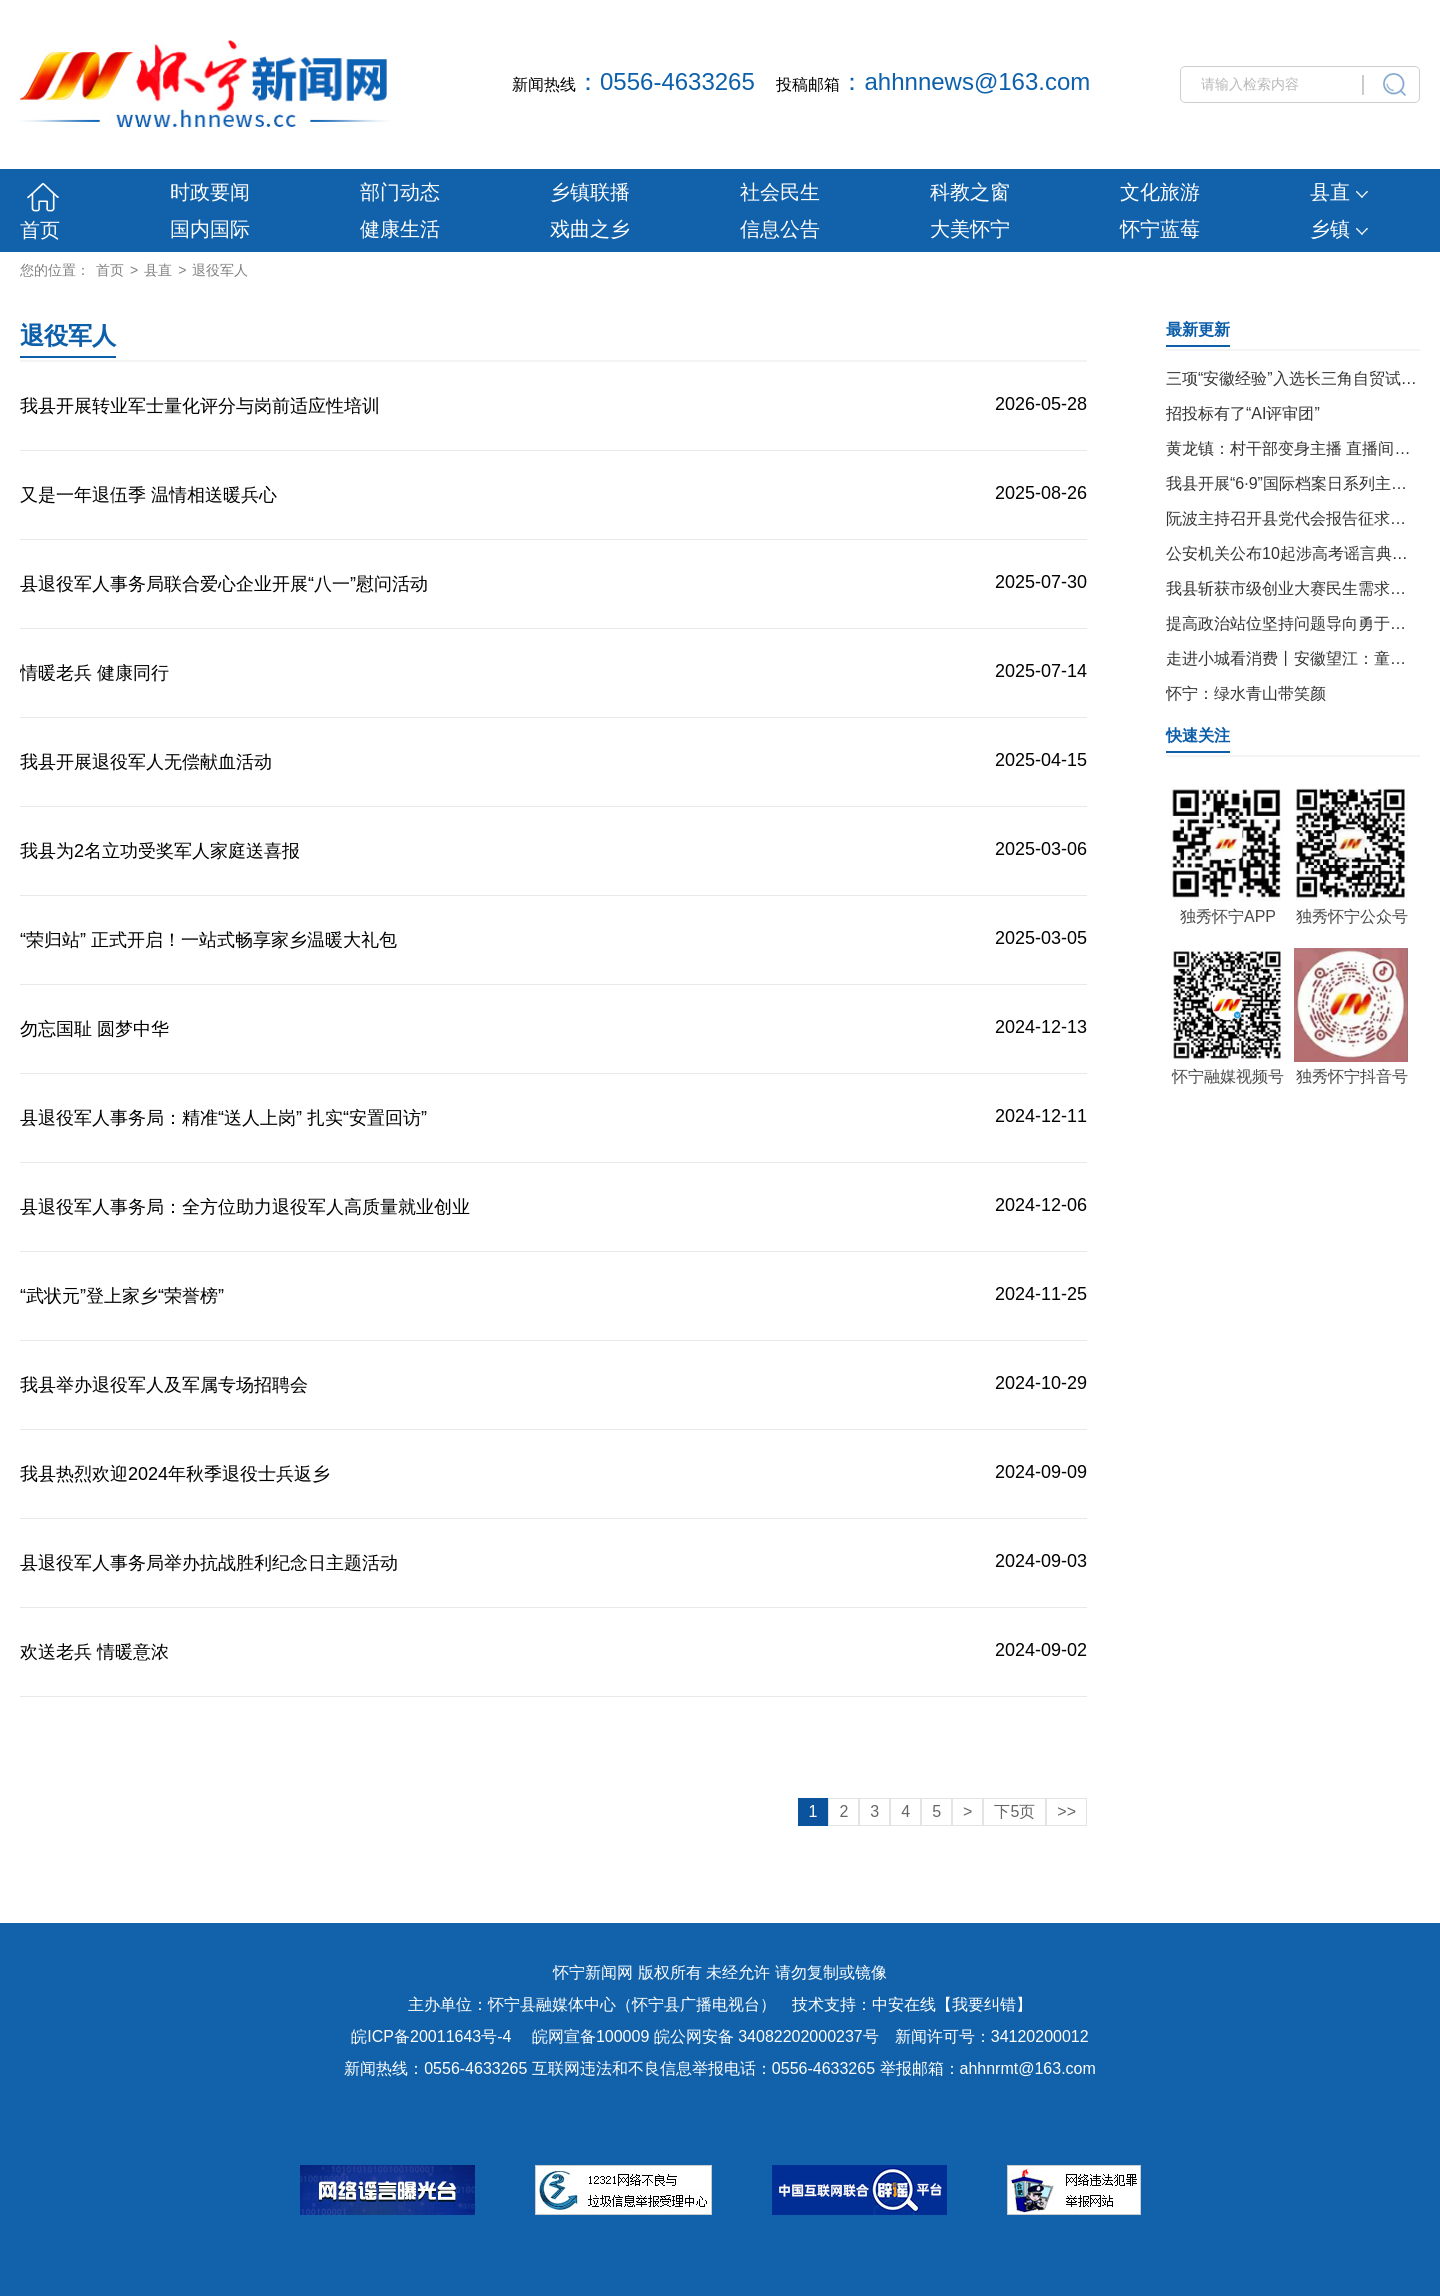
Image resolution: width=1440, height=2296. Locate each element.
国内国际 (210, 229)
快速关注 (1198, 735)
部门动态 (400, 192)
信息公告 (780, 229)
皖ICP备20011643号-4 (431, 2036)
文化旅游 (1160, 192)
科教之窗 (970, 192)
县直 (1339, 192)
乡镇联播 (590, 192)
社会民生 (780, 192)
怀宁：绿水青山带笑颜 (1246, 693)
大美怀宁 (970, 229)
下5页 (1014, 1811)
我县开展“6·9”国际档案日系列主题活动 (1302, 483)
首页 (40, 230)
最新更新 (1198, 329)
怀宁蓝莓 (1160, 229)
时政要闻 (210, 192)
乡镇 (1339, 229)
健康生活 (400, 229)
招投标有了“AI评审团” (1243, 413)
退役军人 (220, 270)
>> (1066, 1811)
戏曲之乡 (590, 229)
